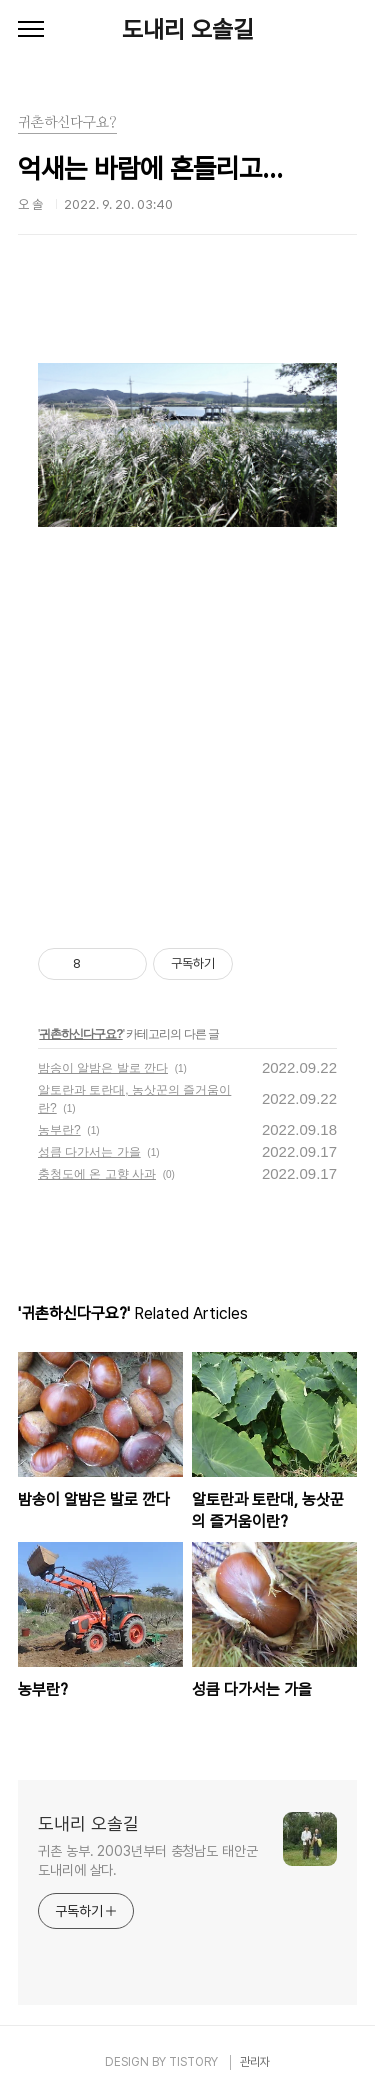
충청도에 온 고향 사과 (97, 1174)
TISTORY (193, 2062)
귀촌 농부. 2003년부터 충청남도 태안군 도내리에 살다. (148, 1860)
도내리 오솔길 (188, 29)
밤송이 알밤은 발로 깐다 (103, 1068)
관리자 (255, 2062)
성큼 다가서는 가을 (89, 1152)
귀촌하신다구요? (80, 1034)
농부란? (59, 1130)
